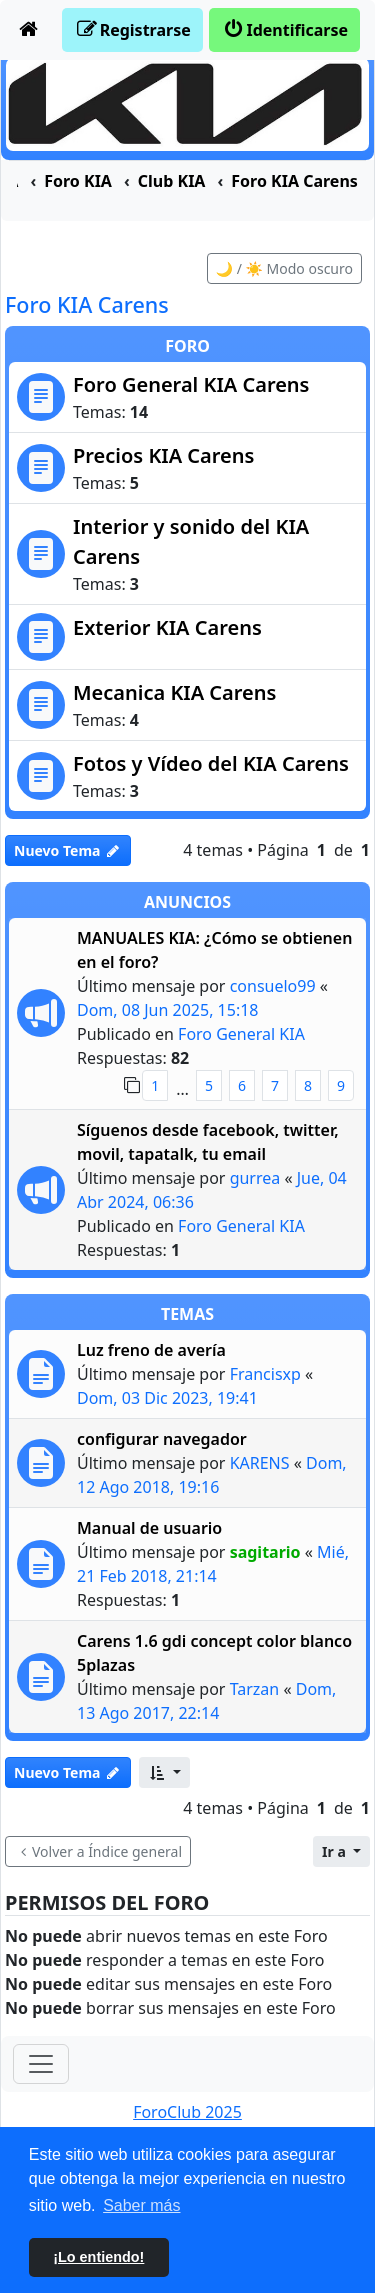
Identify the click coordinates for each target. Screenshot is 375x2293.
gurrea (255, 1178)
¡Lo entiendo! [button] (98, 2257)
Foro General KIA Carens (191, 384)
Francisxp (265, 1374)
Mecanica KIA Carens (174, 692)
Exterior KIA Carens (167, 627)
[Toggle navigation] (41, 2064)
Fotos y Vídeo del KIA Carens (211, 763)
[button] (164, 1772)
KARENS (260, 1463)
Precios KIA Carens (163, 455)
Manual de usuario (149, 1528)
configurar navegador (162, 1439)
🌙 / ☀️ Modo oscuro (284, 268)
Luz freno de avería (151, 1350)
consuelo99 (273, 986)
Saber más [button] (141, 2205)
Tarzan (255, 1689)
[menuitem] (29, 30)
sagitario (265, 1552)
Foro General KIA (241, 1034)
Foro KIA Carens (87, 304)
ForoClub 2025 (187, 2112)
